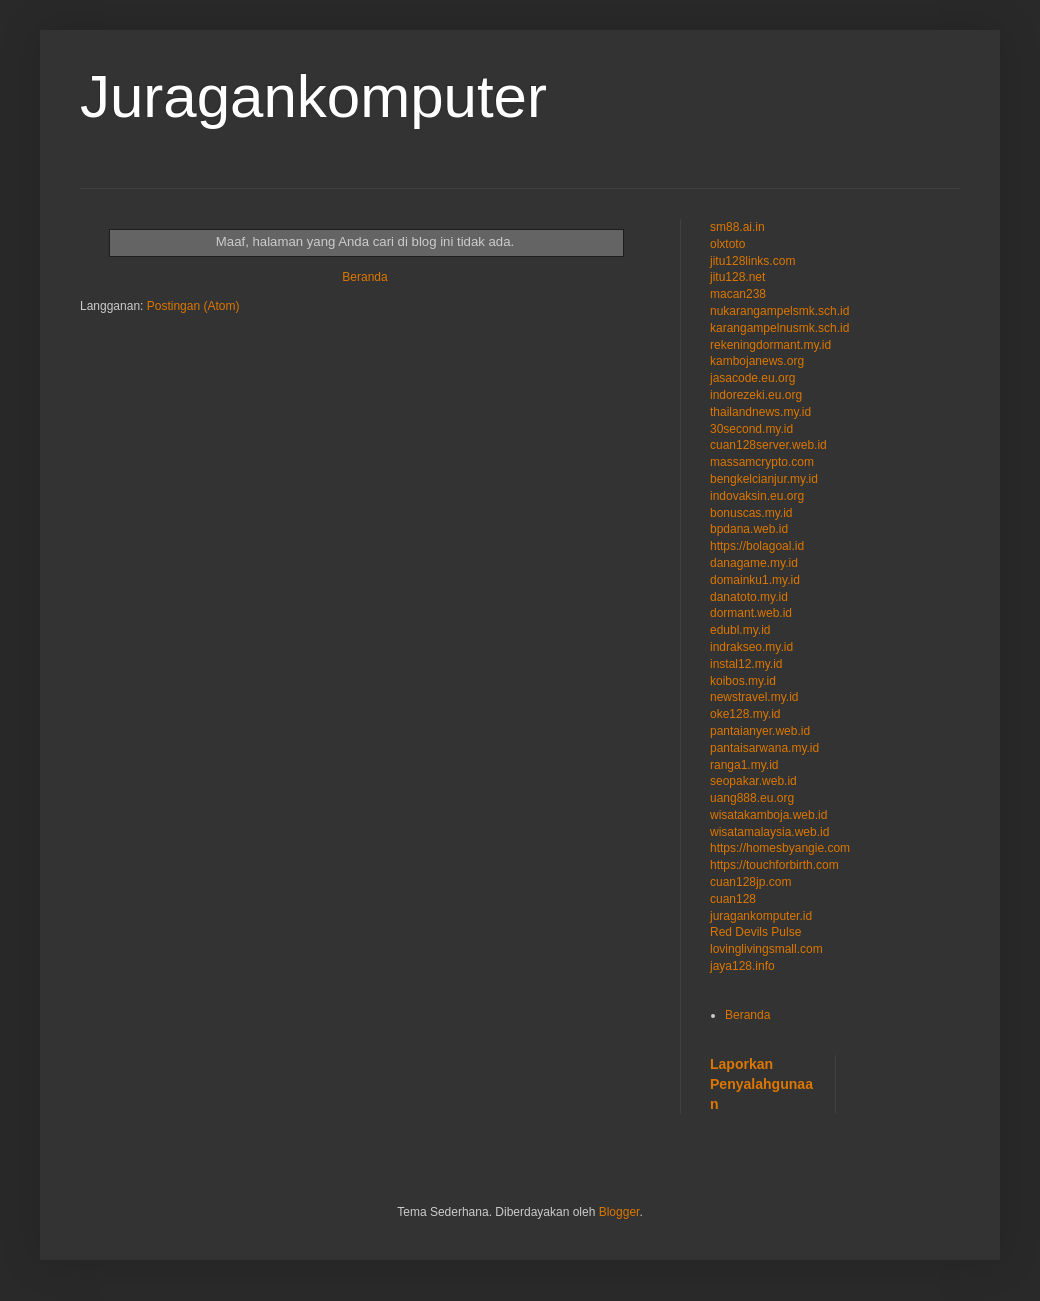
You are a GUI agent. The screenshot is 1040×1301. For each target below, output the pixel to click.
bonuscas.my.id (751, 513)
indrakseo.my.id (751, 647)
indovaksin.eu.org (757, 496)
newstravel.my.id (754, 697)
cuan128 (733, 899)
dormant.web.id (751, 613)
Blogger (619, 1212)
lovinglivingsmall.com (766, 949)
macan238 (738, 294)
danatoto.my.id (749, 597)
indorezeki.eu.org (756, 395)
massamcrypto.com (762, 462)
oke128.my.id (745, 714)
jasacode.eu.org (752, 378)
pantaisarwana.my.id (764, 748)
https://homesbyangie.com (780, 848)
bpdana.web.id (749, 529)
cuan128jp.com (750, 882)
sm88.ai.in (737, 227)
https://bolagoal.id (757, 546)
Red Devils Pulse (755, 932)
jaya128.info (742, 966)
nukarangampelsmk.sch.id (779, 311)
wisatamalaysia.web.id (769, 832)
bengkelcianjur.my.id (764, 479)
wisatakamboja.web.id (768, 815)
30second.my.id (751, 429)
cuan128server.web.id (768, 445)
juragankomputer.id (761, 916)
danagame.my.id (754, 563)
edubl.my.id (740, 630)
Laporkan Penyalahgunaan (761, 1083)
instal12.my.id (746, 664)
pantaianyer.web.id (760, 731)
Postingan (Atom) (193, 306)
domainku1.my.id (755, 580)
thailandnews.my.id (760, 412)
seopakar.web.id (753, 781)
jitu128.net (737, 277)
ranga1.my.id (744, 765)
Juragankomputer (313, 96)
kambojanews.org (757, 361)
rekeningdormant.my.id (770, 345)
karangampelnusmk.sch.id (779, 328)
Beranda (364, 277)
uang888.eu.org (752, 798)
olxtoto (727, 244)
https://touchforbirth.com (774, 865)
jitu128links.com (752, 261)
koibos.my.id (743, 681)
